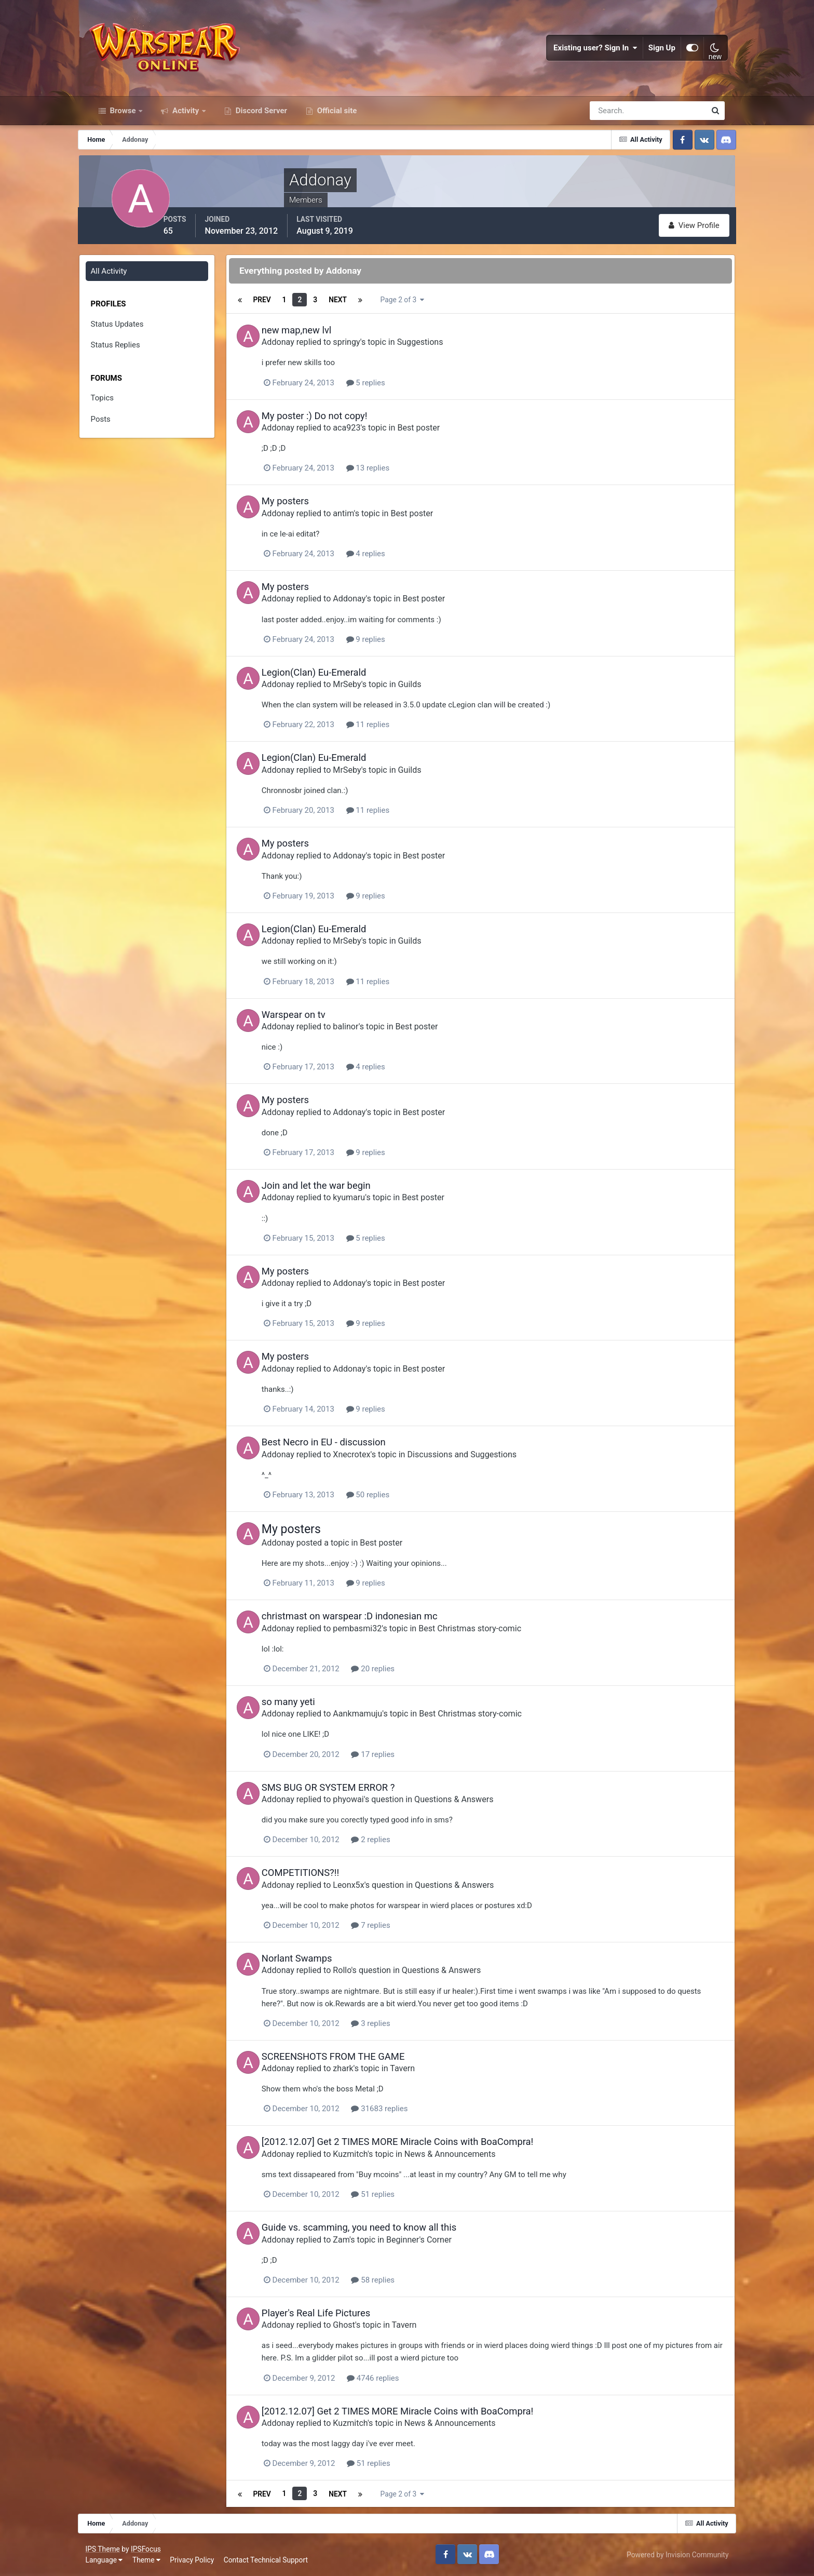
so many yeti (307, 1704)
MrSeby (365, 689)
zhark (361, 2070)
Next (353, 306)
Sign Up (658, 52)
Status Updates (127, 331)
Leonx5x (367, 1887)
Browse (123, 118)
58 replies (391, 2281)
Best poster (437, 433)
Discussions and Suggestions (480, 1458)
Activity (185, 118)
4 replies (384, 559)
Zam (359, 2241)
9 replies (384, 644)
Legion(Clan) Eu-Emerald (332, 677)
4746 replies (391, 2379)
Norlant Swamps (315, 1960)
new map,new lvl (315, 335)
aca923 (365, 433)
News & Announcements (468, 2156)
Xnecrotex (370, 1458)
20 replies (391, 1671)
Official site (336, 118)
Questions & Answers (472, 1802)
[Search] (612, 118)
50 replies (387, 1497)
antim (361, 519)
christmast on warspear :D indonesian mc (368, 1619)
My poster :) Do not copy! (333, 420)
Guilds (428, 689)
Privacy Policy (196, 2560)
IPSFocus (149, 2548)
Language (108, 2560)
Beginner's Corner (437, 2241)
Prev (277, 306)
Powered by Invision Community (674, 2554)
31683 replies (398, 2110)
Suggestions (439, 348)
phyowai (366, 1802)
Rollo (360, 1972)
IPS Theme (106, 2548)
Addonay (296, 348)
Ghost (362, 2326)
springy (364, 348)
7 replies (389, 1927)
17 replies (391, 1756)
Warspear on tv (312, 1018)
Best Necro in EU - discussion (342, 1445)
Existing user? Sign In (592, 52)
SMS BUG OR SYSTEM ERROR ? (347, 1789)
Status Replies (126, 351)
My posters (304, 506)
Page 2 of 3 (419, 306)
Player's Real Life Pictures (334, 2314)
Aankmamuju (376, 1716)
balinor (364, 1031)
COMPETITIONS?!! (319, 1875)
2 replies (389, 1842)
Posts (111, 426)
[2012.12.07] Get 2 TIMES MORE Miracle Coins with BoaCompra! (416, 2143)
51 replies (391, 2196)
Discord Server (260, 118)
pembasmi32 (375, 1631)
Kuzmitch (368, 2156)
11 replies (387, 729)
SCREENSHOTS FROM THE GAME (352, 2058)
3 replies (389, 2025)
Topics (112, 404)
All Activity (119, 278)
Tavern (421, 2070)
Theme (150, 2560)
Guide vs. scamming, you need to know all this (377, 2228)
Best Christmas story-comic (488, 1631)
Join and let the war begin (334, 1189)
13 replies (387, 473)
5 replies (384, 388)
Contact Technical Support (269, 2560)
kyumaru (367, 1201)
